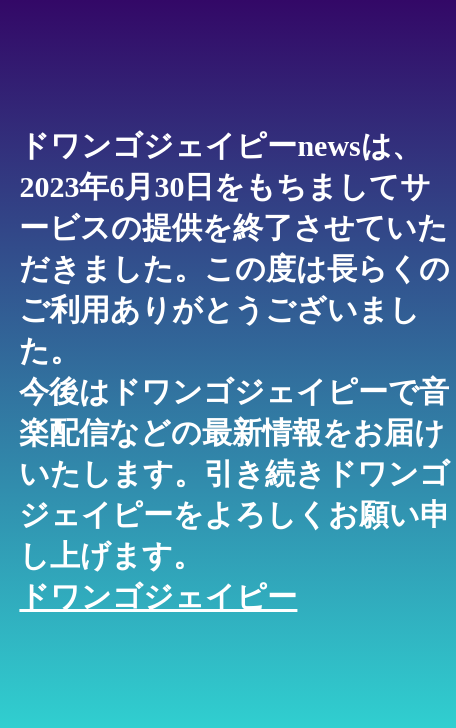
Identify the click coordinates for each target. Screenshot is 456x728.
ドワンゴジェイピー (158, 596)
